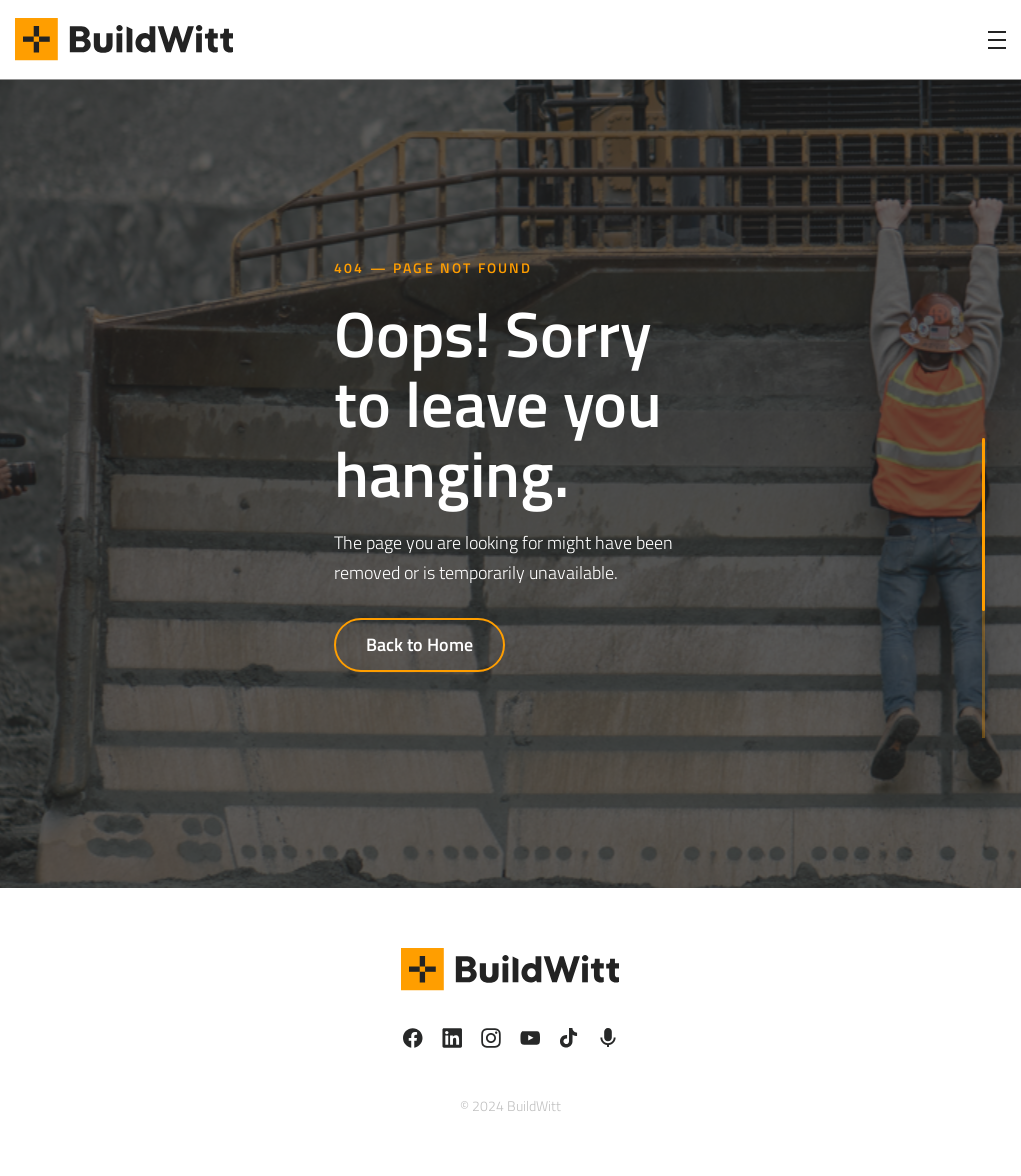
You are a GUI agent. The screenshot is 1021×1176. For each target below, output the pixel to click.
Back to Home (419, 644)
